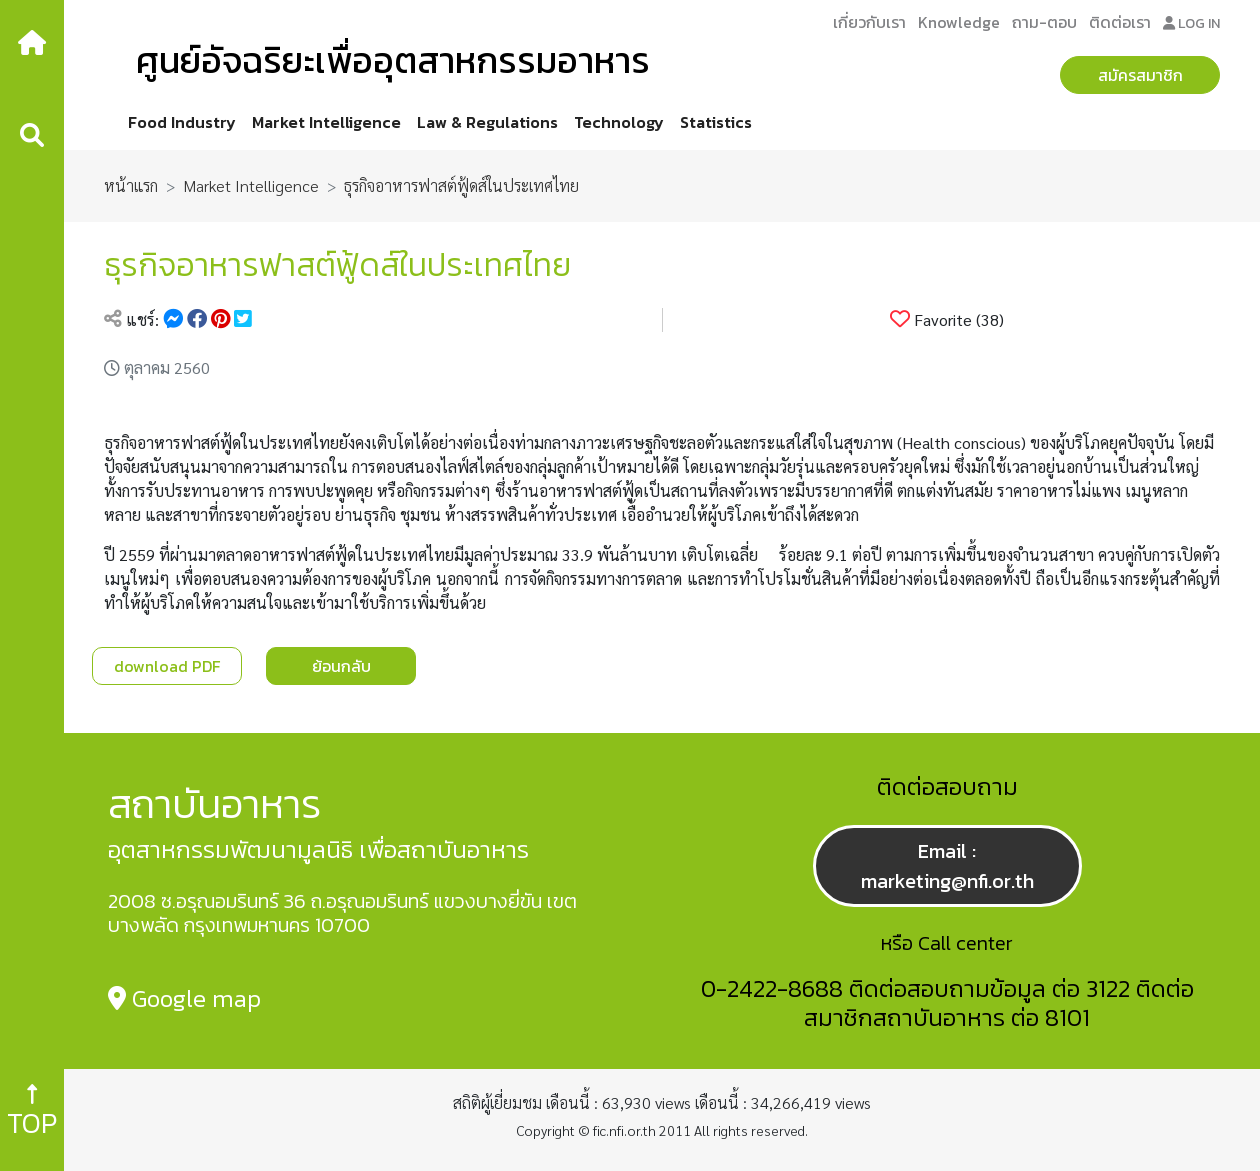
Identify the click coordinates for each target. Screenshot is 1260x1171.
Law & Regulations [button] (487, 122)
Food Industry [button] (182, 122)
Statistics (716, 122)
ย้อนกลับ (341, 666)
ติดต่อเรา (1120, 22)
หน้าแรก (131, 185)
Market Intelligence (251, 185)
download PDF (167, 666)
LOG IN (1191, 23)
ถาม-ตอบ (1044, 22)
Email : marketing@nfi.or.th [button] (947, 866)
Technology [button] (619, 122)
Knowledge (959, 22)
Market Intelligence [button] (326, 122)
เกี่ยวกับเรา (869, 22)
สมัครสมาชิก (1140, 75)
